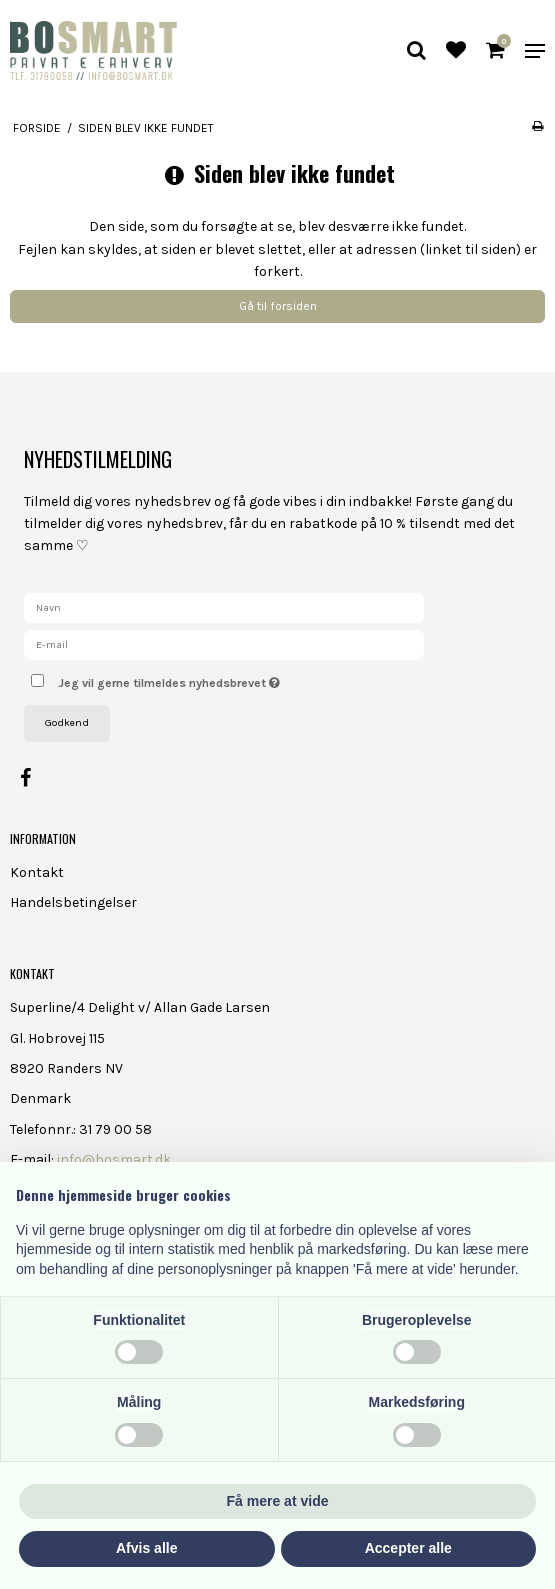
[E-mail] (224, 643)
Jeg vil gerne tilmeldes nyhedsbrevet (219, 678)
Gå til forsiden (278, 306)
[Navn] (224, 606)
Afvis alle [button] (146, 1548)
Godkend (67, 722)
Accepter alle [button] (408, 1548)
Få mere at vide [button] (278, 1501)
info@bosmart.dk (114, 1159)
